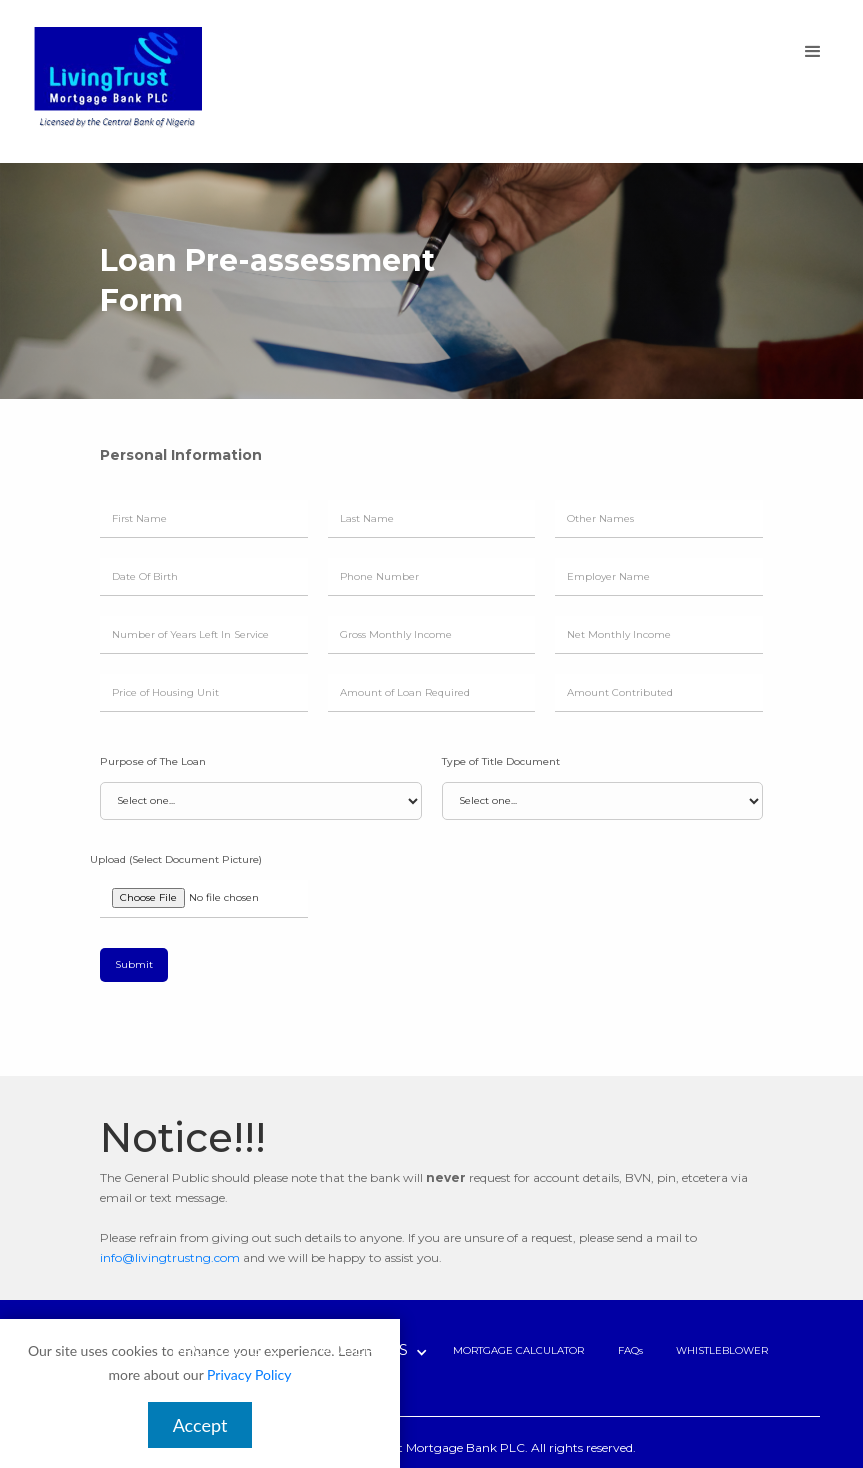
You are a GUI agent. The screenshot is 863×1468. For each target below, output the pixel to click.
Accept (200, 1425)
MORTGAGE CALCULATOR (518, 1350)
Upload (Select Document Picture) (176, 859)
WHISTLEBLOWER (722, 1350)
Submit (134, 964)
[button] (813, 52)
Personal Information (181, 455)
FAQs (630, 1350)
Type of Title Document (501, 761)
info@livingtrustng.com (170, 1257)
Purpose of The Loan (153, 761)
